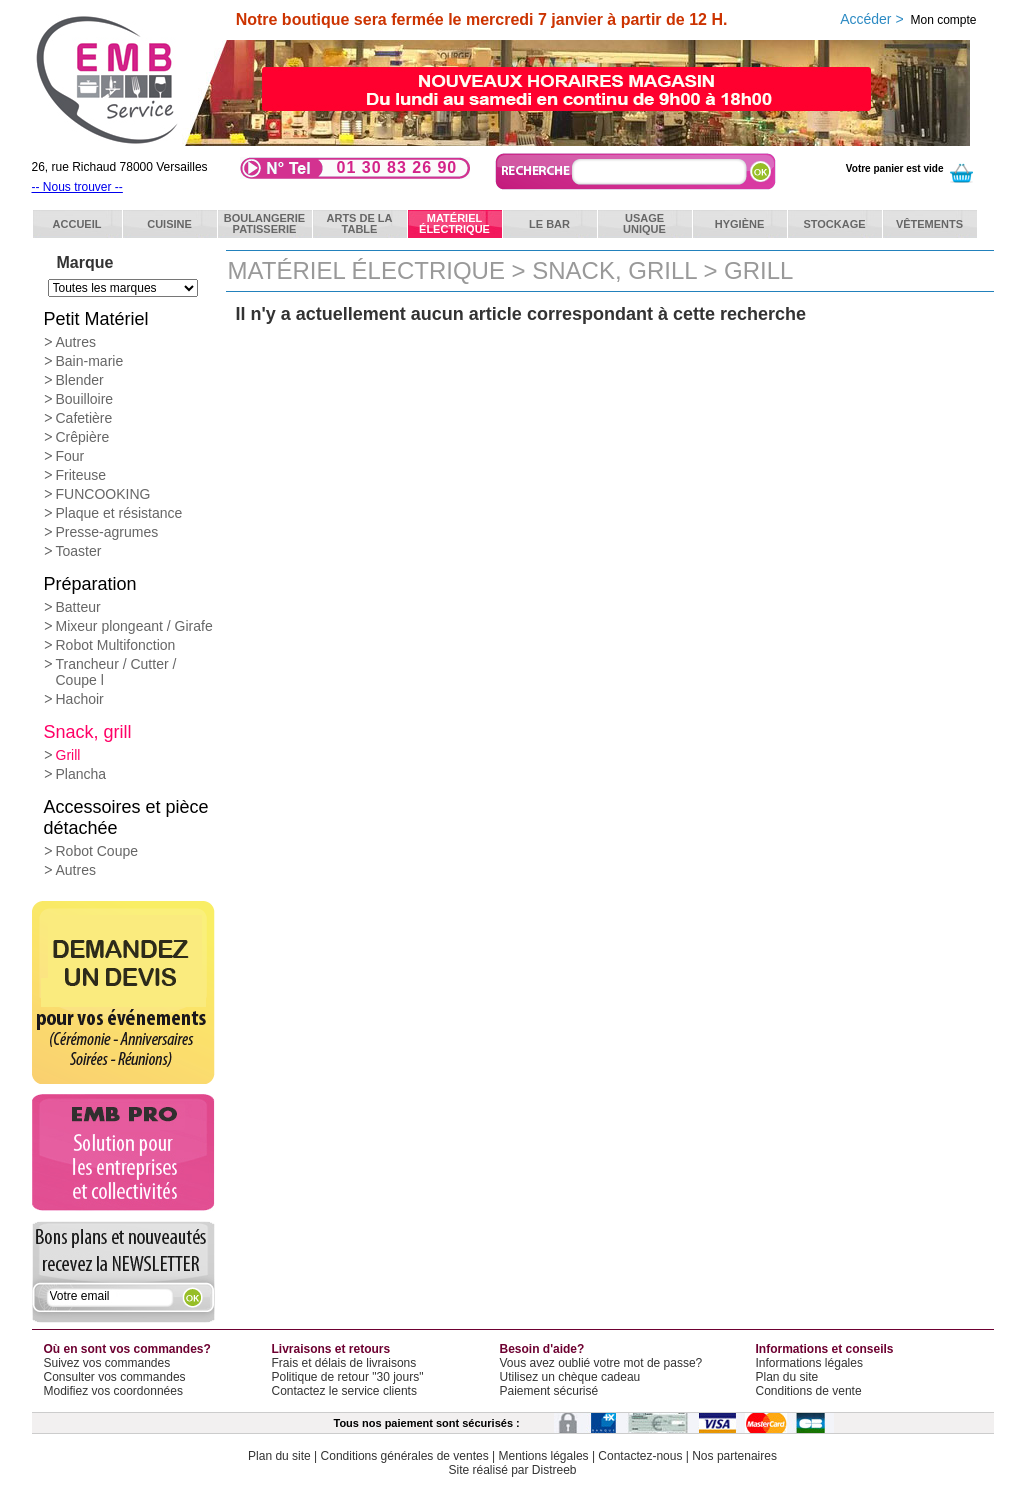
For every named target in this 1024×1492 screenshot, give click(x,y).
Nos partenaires (734, 1456)
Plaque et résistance (119, 513)
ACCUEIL (77, 224)
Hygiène (740, 224)
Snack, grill (88, 732)
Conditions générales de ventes (405, 1456)
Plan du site (787, 1377)
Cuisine (169, 224)
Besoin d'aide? (542, 1349)
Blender (80, 380)
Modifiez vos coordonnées (113, 1391)
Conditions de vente (809, 1391)
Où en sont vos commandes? (127, 1349)
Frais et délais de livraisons (344, 1363)
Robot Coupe (97, 851)
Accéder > (908, 19)
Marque (85, 262)
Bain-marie (90, 361)
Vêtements (929, 224)
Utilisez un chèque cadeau (570, 1377)
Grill (68, 755)
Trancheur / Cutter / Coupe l (116, 672)
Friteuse (81, 475)
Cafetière (84, 418)
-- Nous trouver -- (77, 187)
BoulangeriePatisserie (264, 223)
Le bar (549, 224)
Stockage (834, 224)
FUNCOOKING (103, 494)
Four (70, 456)
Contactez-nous (640, 1456)
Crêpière (83, 437)
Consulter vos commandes (115, 1377)
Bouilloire (85, 399)
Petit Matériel (96, 319)
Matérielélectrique (454, 223)
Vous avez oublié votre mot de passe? (601, 1363)
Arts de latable (360, 223)
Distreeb (554, 1470)
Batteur (78, 607)
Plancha (81, 774)
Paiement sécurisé (549, 1391)
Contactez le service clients (344, 1391)
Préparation (90, 584)
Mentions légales (544, 1456)
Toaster (79, 551)
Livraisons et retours (331, 1349)
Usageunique (644, 223)
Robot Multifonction (116, 645)
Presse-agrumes (107, 532)
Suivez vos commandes (107, 1363)
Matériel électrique (366, 270)
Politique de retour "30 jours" (348, 1377)
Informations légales (809, 1363)
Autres (76, 342)
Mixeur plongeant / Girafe (134, 626)
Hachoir (80, 699)
